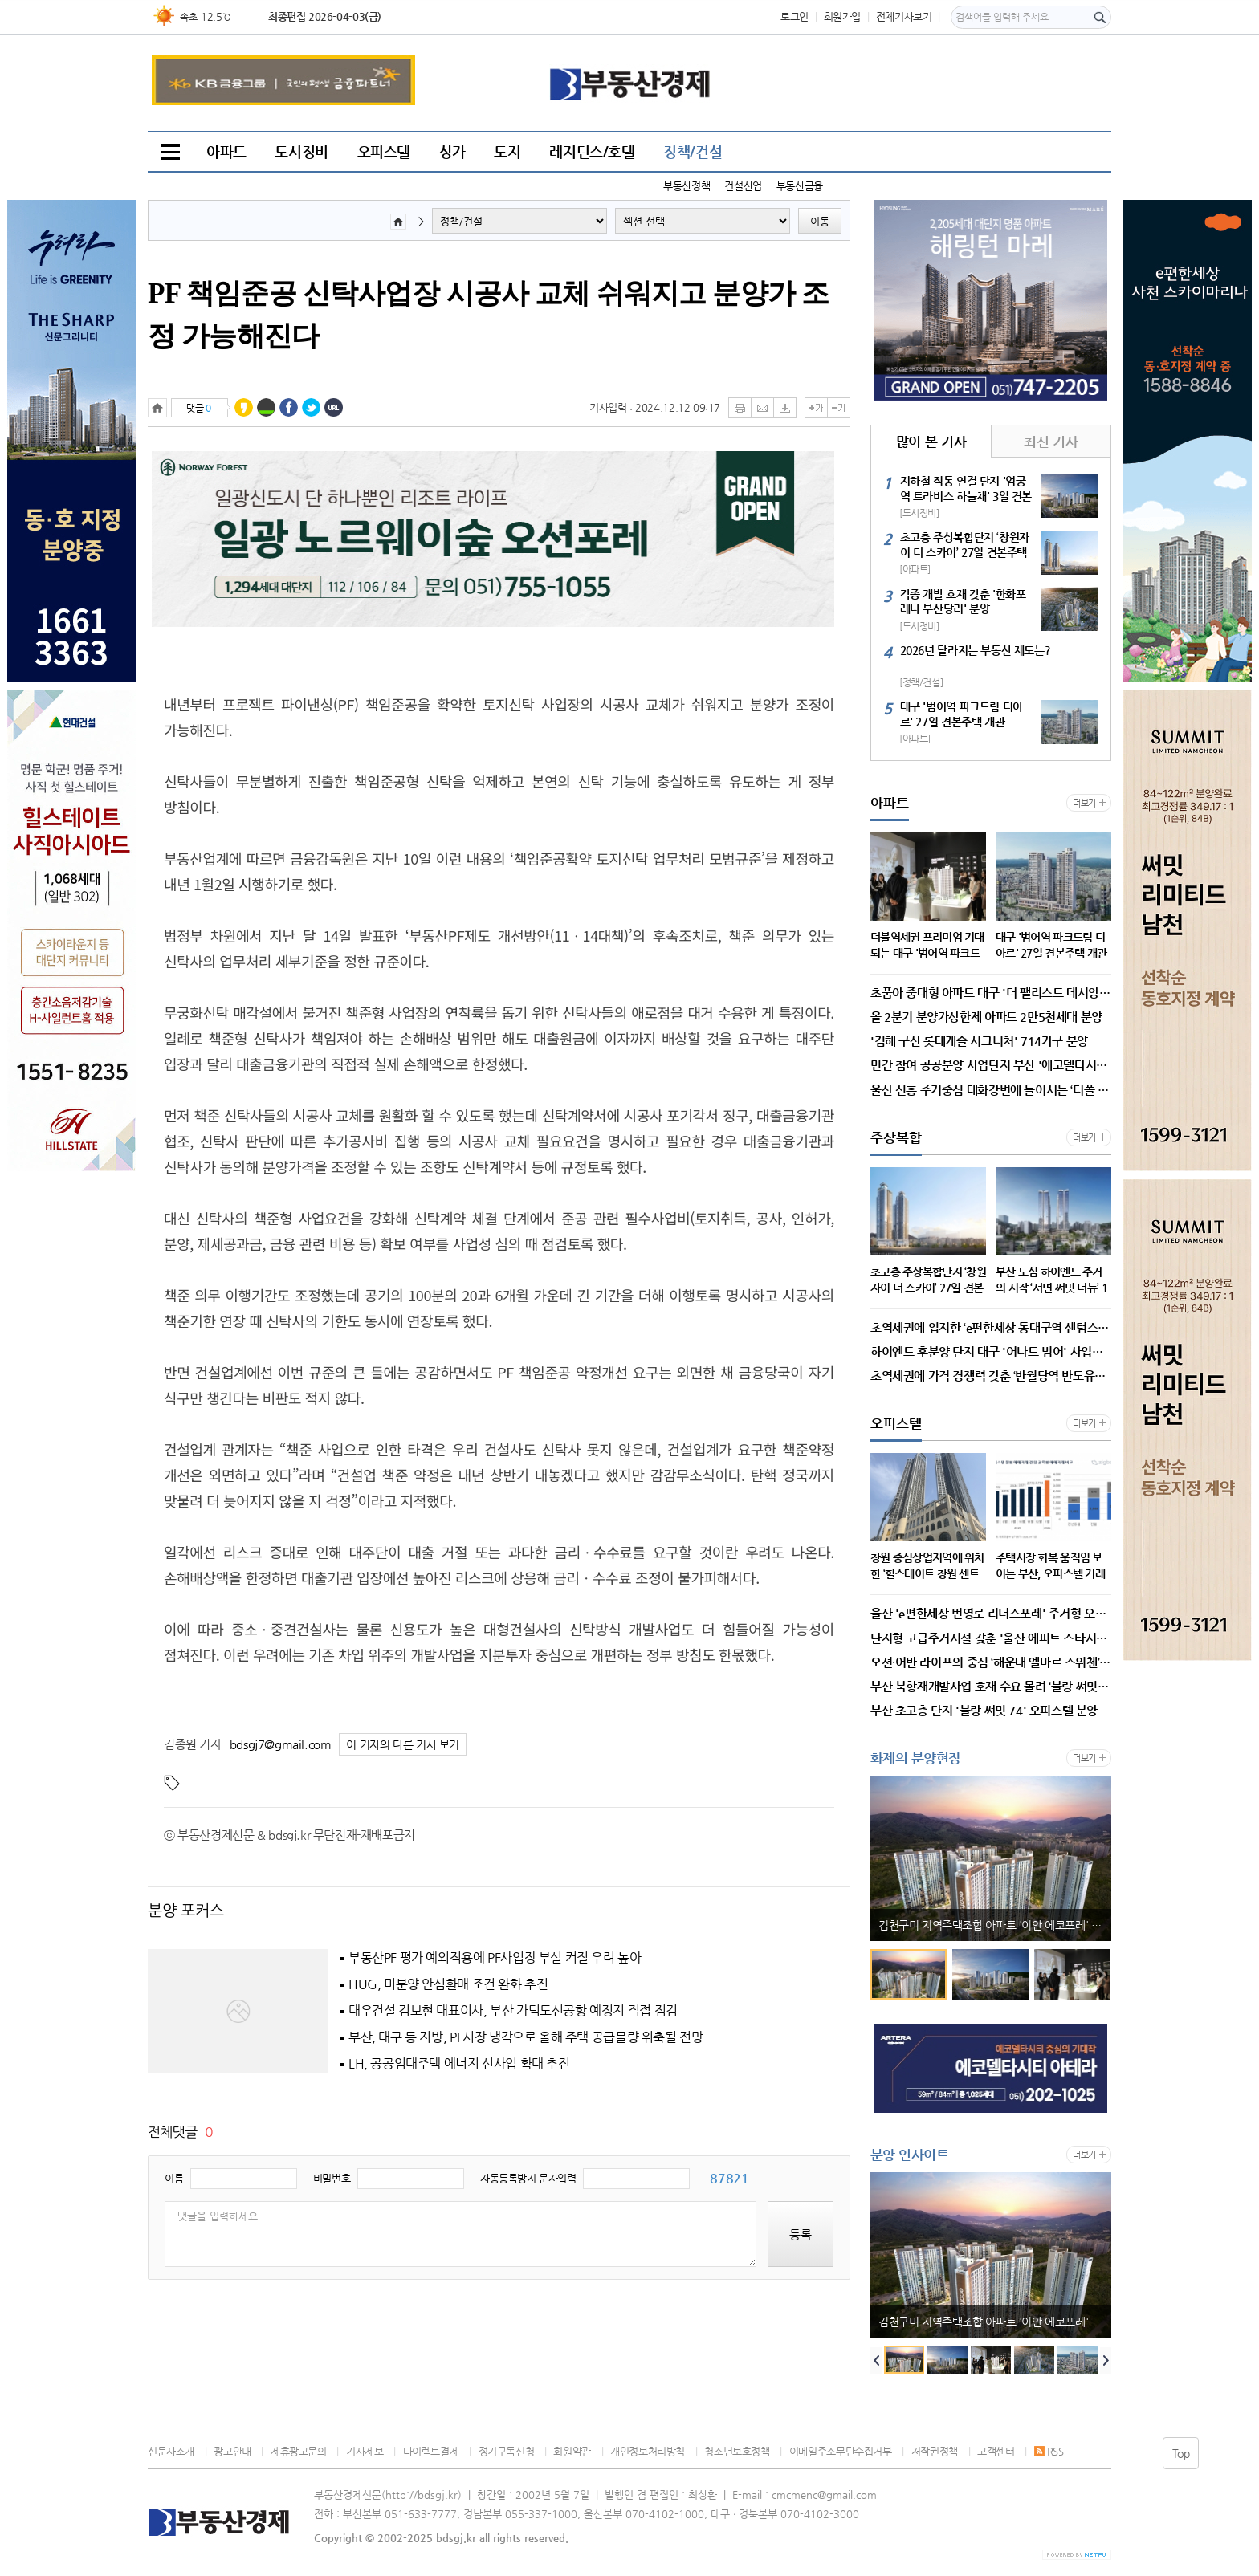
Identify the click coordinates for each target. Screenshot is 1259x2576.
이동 (819, 221)
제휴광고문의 (299, 2451)
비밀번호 (331, 2178)
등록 (800, 2234)
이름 (174, 2178)
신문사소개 (171, 2451)
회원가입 (842, 16)
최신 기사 (1051, 441)
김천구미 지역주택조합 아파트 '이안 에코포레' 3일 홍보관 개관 (994, 1925)
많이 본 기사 (931, 441)
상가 (452, 151)
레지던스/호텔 (591, 151)
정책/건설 (692, 151)
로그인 (794, 16)
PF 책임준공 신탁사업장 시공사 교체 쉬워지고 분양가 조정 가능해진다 (488, 315)
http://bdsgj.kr (421, 2495)
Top (1181, 2453)
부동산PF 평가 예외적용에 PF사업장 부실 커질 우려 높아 (495, 1958)
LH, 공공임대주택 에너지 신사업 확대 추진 (459, 2064)
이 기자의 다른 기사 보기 (402, 1745)
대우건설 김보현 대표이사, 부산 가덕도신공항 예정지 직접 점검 (513, 2011)
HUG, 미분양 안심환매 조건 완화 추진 (448, 1984)
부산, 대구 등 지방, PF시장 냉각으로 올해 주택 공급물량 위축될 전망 (525, 2037)
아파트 (226, 151)
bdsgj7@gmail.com (281, 1744)
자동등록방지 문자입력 (528, 2178)
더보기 (1084, 803)
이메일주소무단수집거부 (840, 2451)
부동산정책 (686, 186)
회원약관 (571, 2451)
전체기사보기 (904, 16)
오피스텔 (383, 151)
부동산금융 (799, 186)
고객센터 (995, 2451)
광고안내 (232, 2451)
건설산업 (742, 186)
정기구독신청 (507, 2451)
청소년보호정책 (736, 2451)
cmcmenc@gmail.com (824, 2495)
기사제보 (364, 2451)
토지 (507, 151)
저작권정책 (934, 2451)
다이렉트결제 (431, 2451)
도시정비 (301, 151)
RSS (1049, 2451)
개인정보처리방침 (647, 2451)
